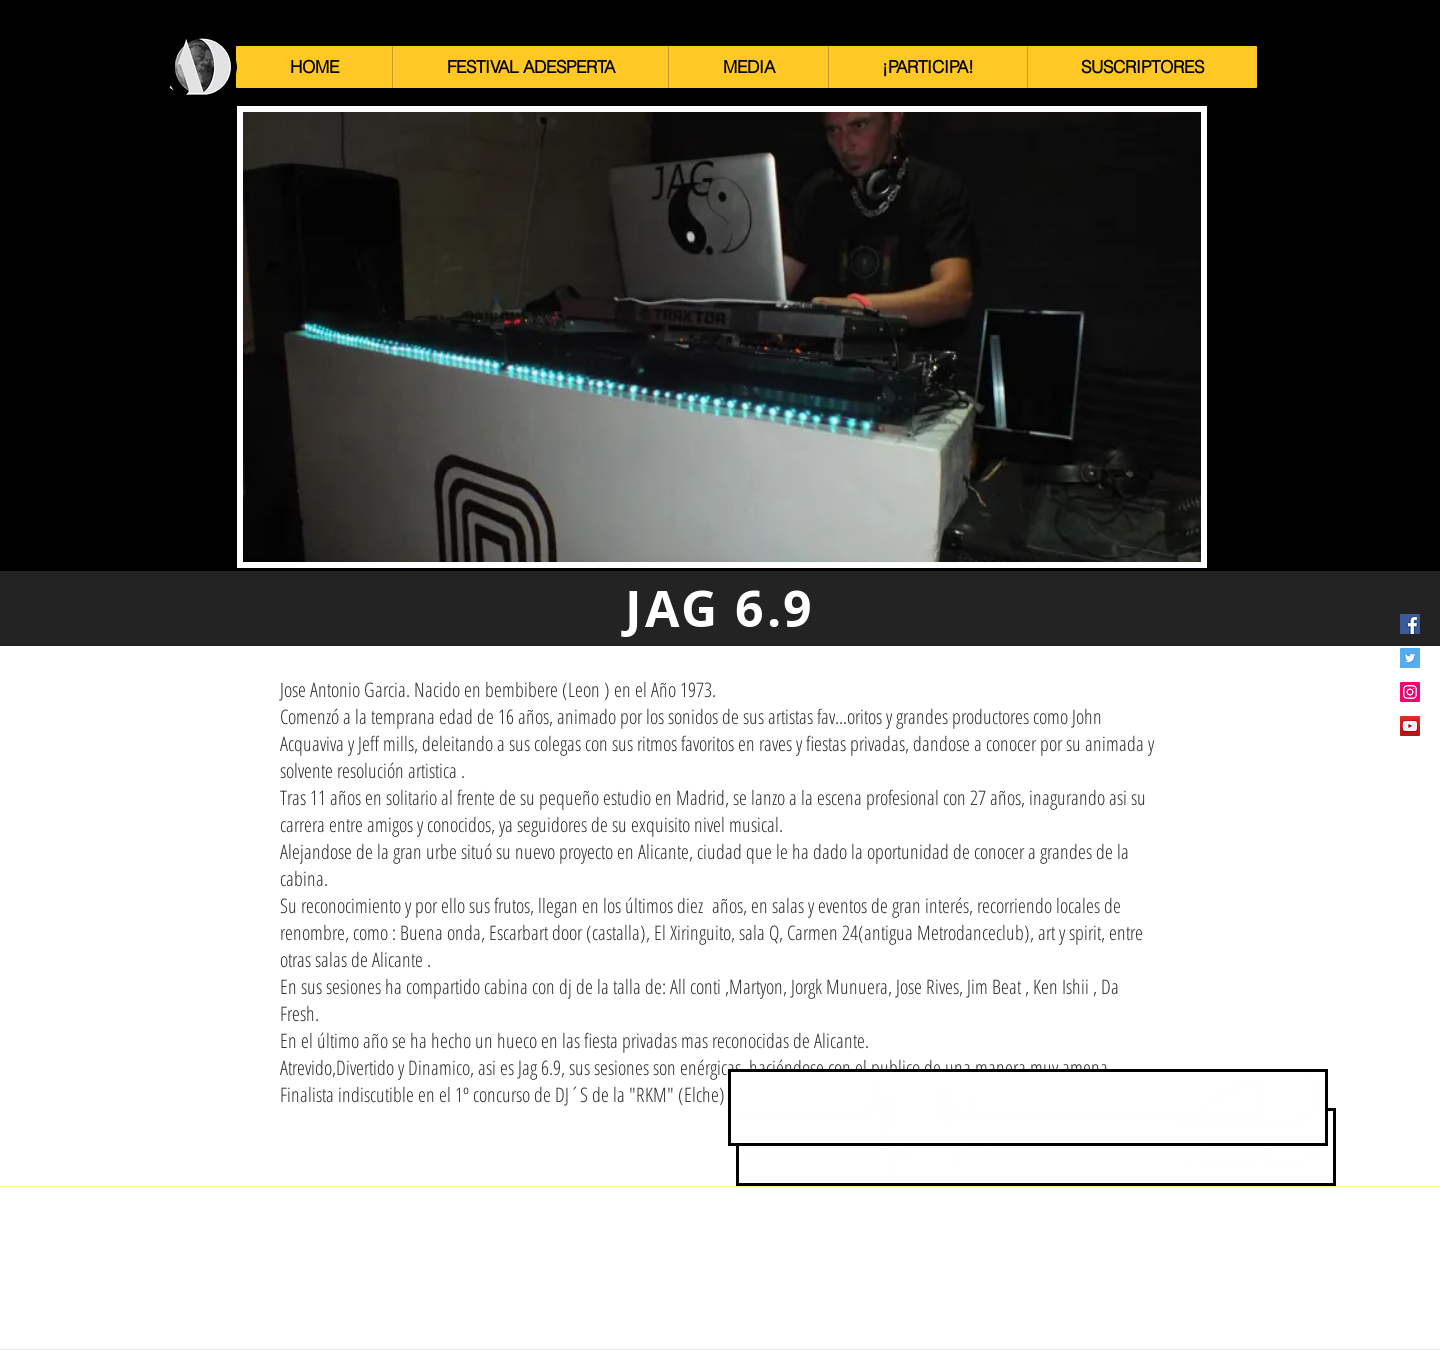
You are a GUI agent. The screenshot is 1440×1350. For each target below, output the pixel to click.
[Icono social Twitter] (1410, 658)
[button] (530, 67)
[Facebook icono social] (1410, 624)
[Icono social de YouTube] (1410, 726)
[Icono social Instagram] (1410, 692)
